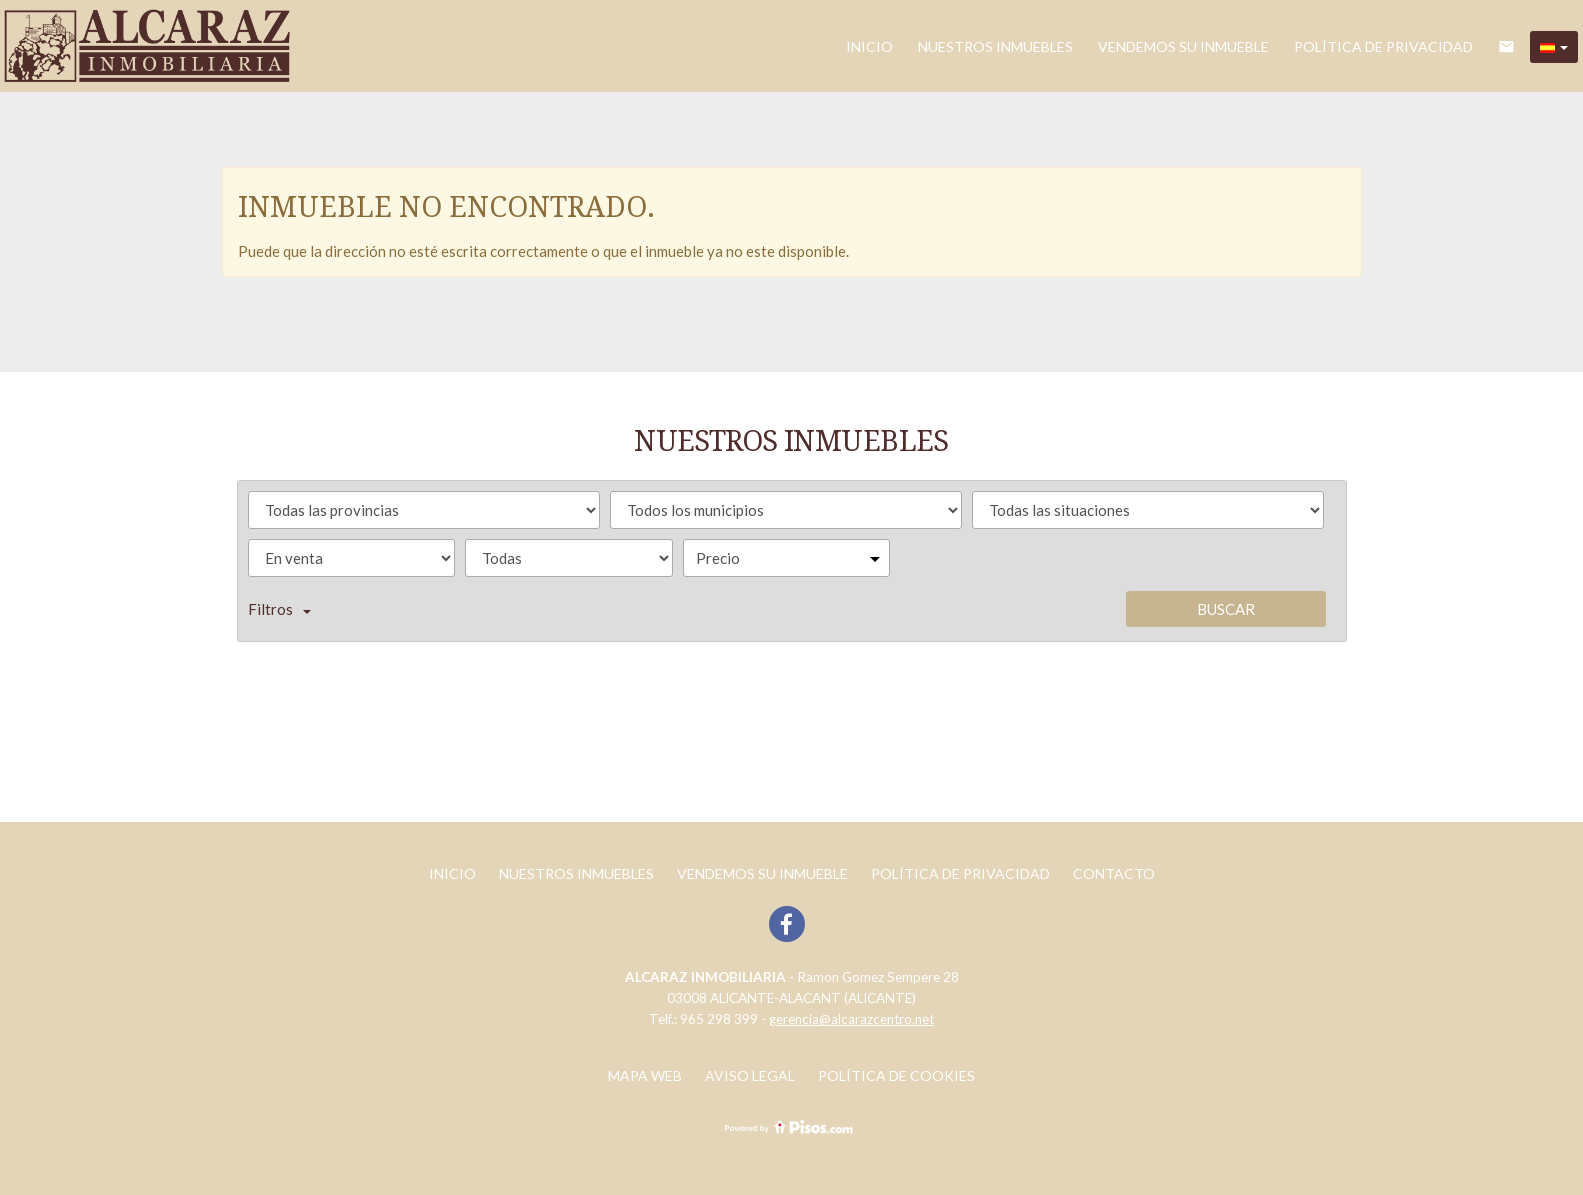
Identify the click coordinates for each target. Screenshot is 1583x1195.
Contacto (1114, 873)
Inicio (869, 46)
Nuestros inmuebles (995, 46)
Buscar (1226, 609)
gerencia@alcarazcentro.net (851, 1019)
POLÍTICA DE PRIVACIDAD (1383, 46)
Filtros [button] (279, 609)
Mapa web (645, 1075)
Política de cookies (896, 1075)
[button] (1554, 47)
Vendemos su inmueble (1183, 46)
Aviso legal (750, 1075)
